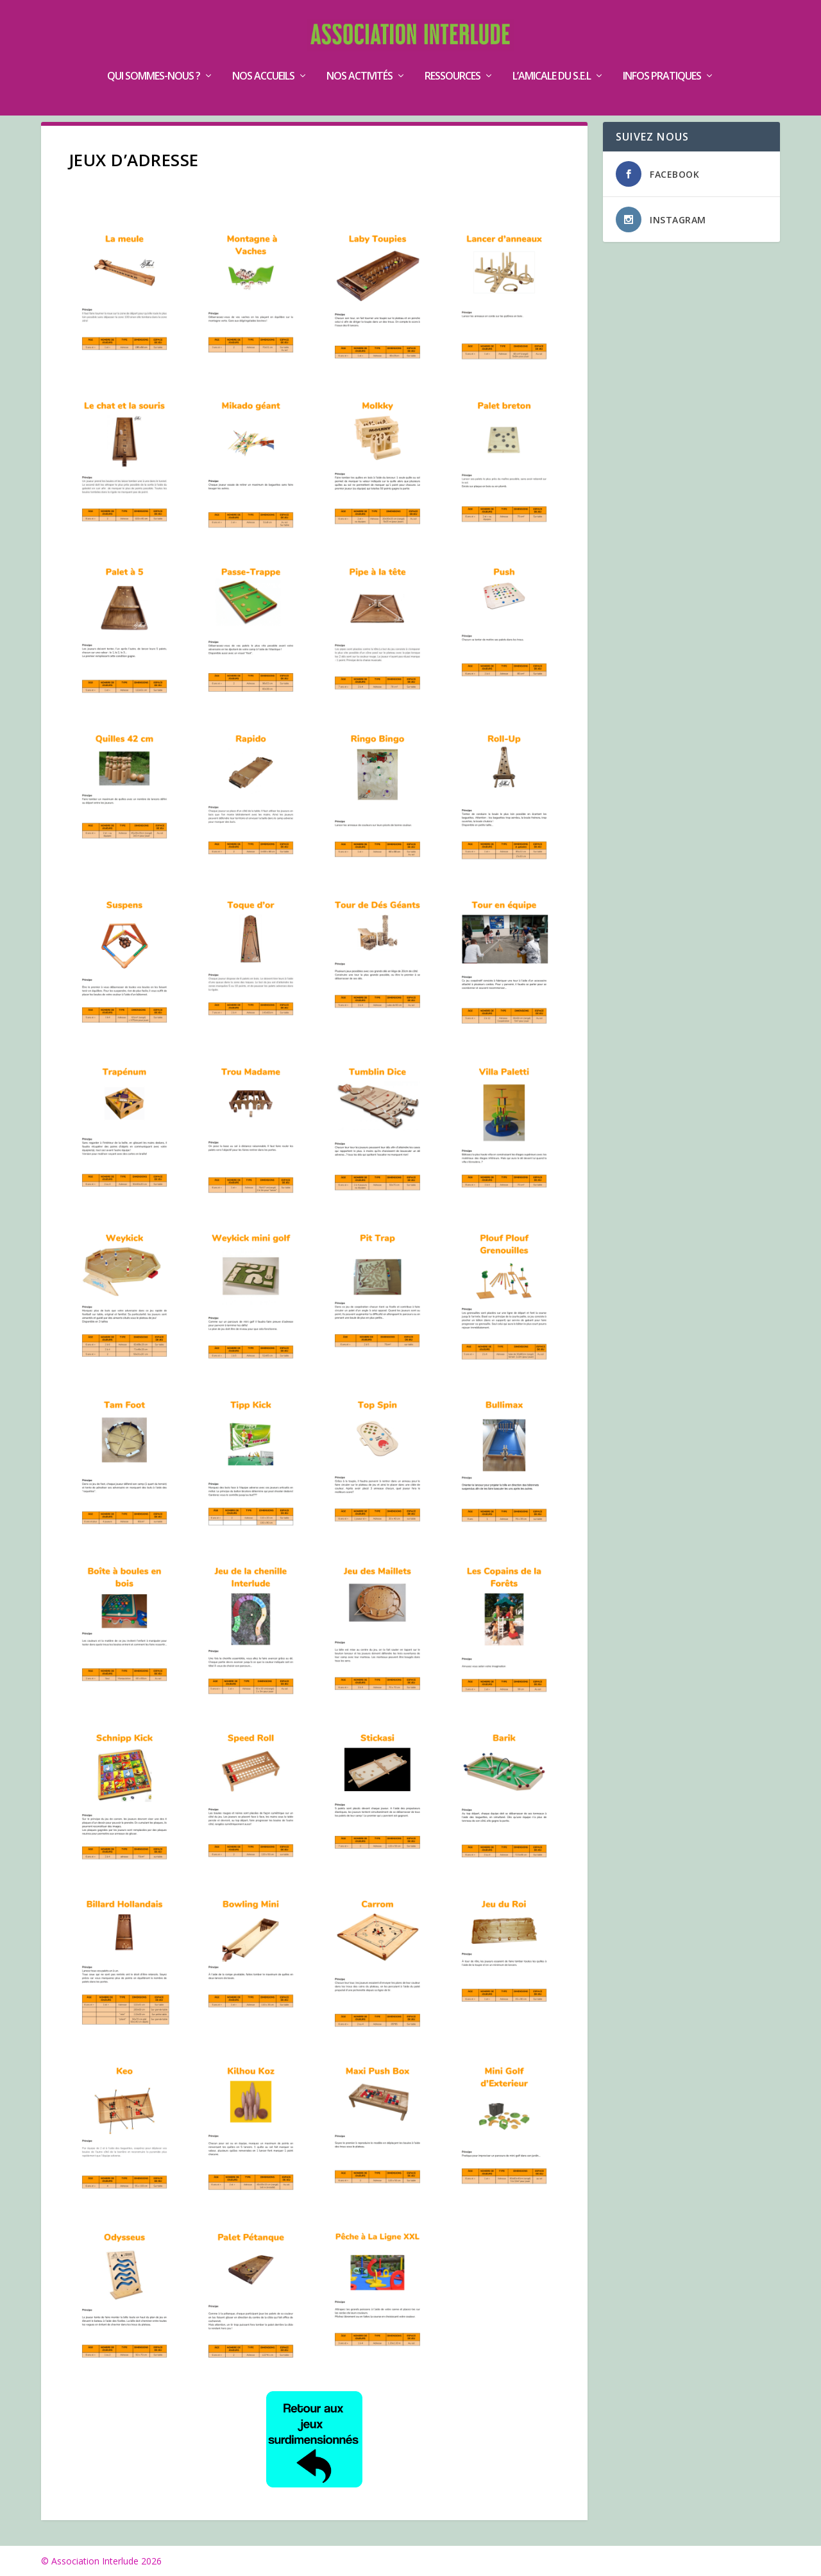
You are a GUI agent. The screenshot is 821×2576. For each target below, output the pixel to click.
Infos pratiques (662, 57)
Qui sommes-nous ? (153, 57)
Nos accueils (263, 57)
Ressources (452, 57)
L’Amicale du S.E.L (551, 57)
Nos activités (359, 57)
